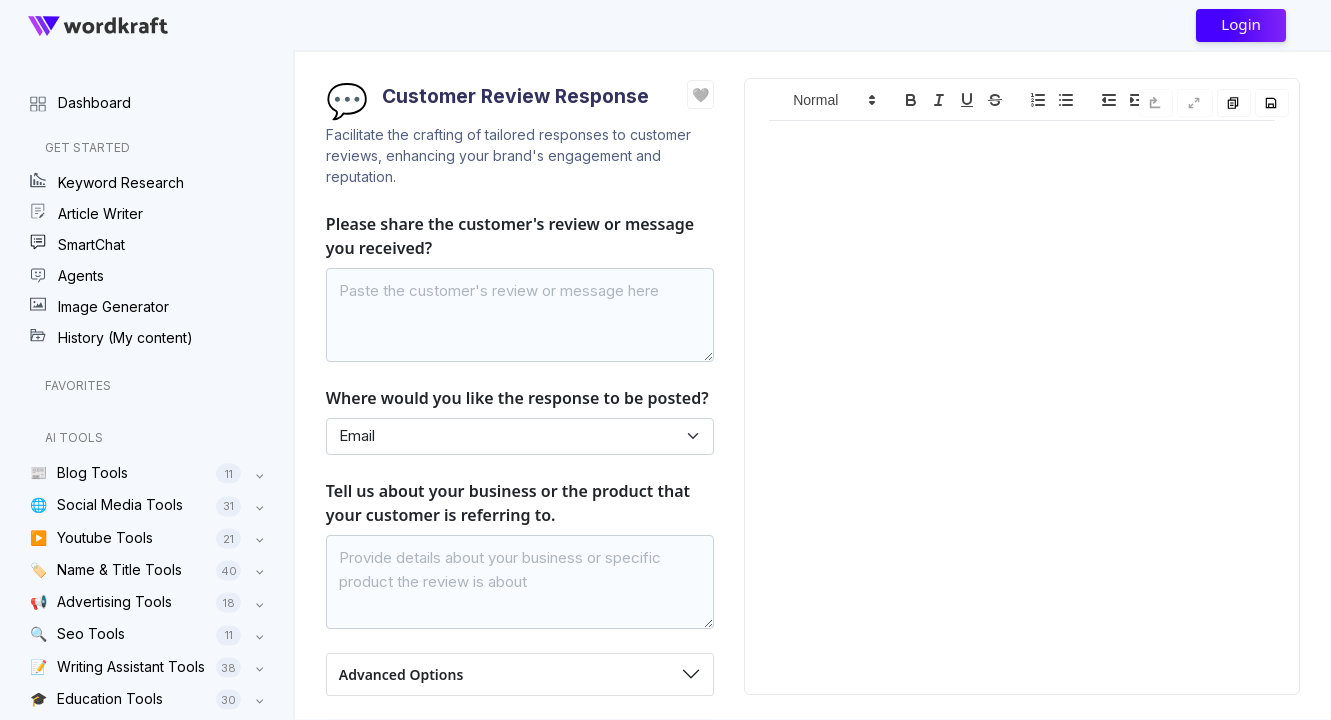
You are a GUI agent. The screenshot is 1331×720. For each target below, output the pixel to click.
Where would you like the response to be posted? (517, 398)
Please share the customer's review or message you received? (510, 236)
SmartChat (77, 244)
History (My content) (111, 337)
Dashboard (80, 101)
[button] (833, 100)
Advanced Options (401, 674)
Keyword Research (107, 182)
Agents (67, 275)
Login (1241, 24)
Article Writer (86, 213)
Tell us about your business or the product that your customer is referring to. (508, 503)
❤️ (700, 94)
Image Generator (99, 306)
